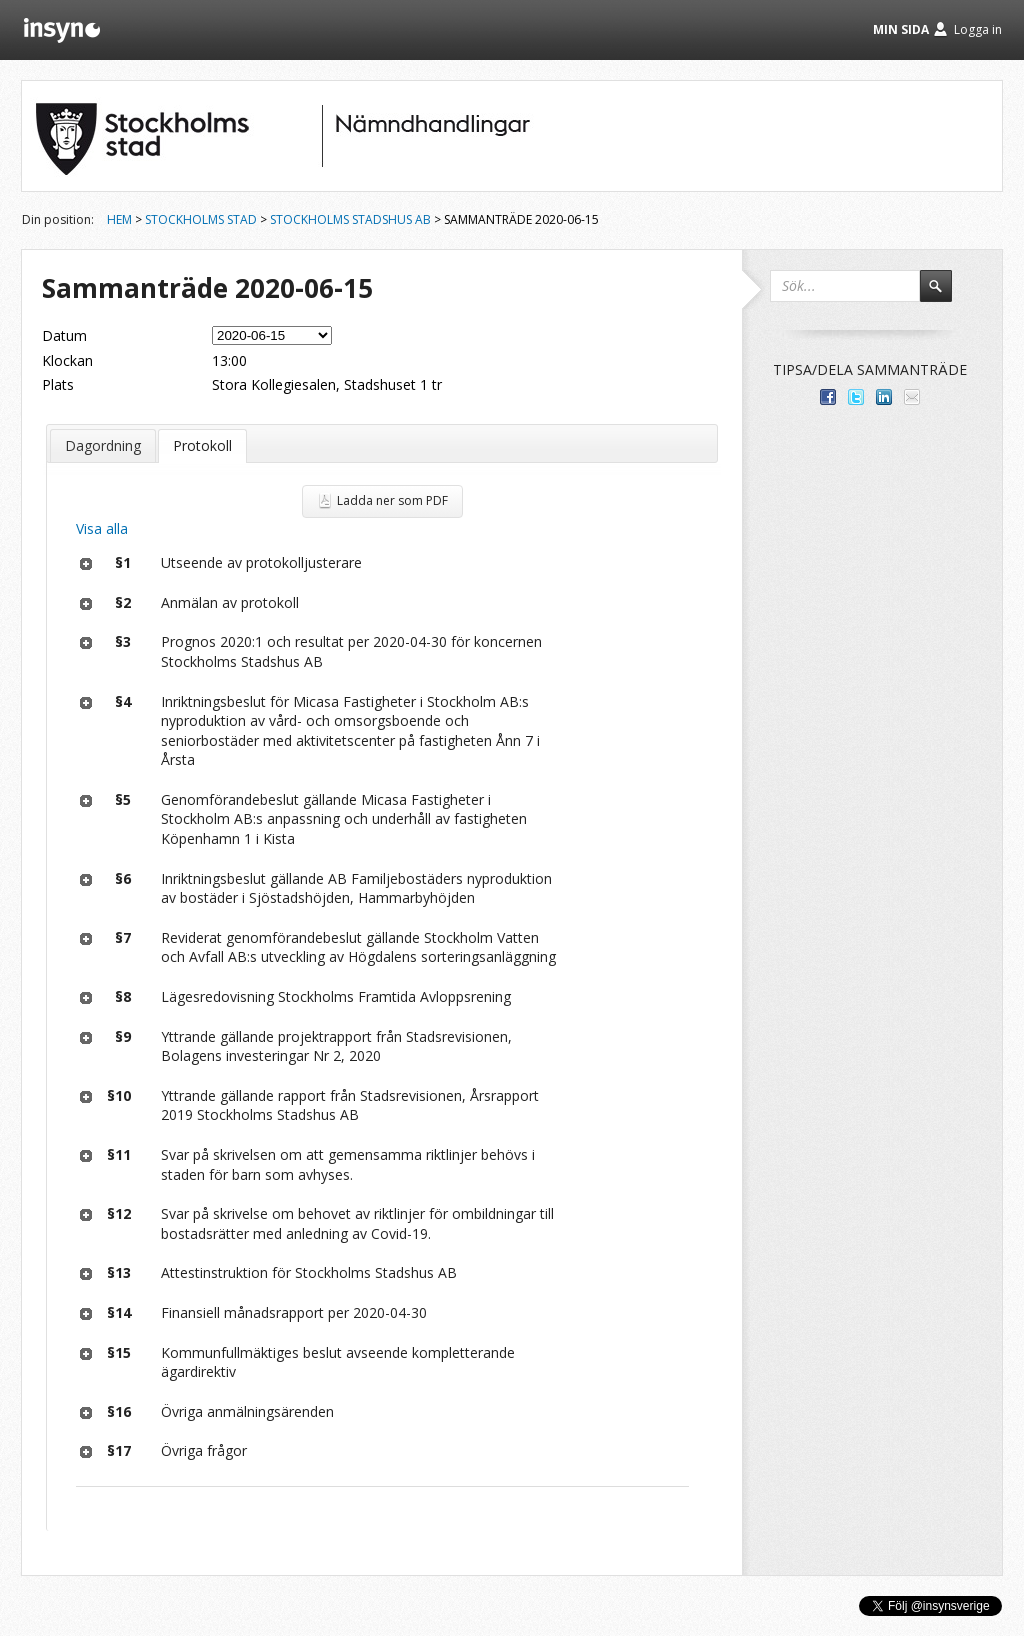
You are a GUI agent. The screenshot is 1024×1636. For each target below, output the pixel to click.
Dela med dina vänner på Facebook (828, 397)
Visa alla (102, 528)
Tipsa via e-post (912, 397)
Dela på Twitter (856, 397)
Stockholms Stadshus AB (350, 219)
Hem (119, 219)
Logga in (978, 29)
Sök (945, 295)
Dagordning (103, 445)
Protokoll (202, 445)
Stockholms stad (201, 219)
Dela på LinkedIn (884, 397)
